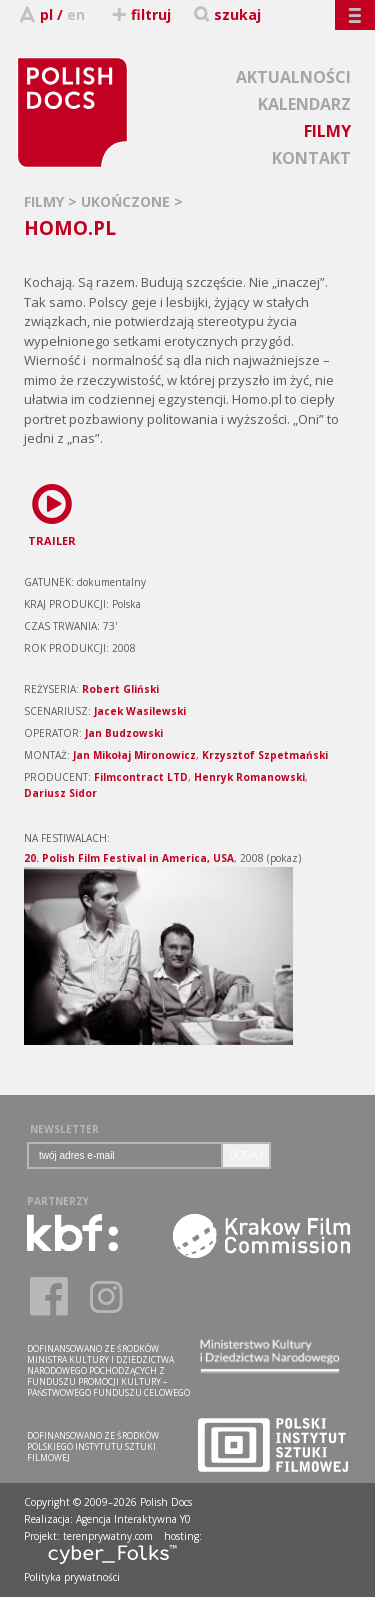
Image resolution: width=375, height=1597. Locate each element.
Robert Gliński (120, 689)
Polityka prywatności (72, 1577)
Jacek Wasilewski (140, 711)
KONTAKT (311, 158)
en (76, 14)
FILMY (327, 131)
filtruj (140, 14)
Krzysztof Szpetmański (265, 755)
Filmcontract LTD (141, 777)
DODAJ (246, 1155)
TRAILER (52, 511)
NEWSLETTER (64, 1129)
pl (46, 14)
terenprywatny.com (108, 1536)
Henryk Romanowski (249, 777)
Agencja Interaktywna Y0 (133, 1519)
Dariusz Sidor (60, 793)
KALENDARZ (304, 104)
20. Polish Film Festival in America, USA (129, 858)
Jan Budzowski (124, 733)
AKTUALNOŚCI (293, 77)
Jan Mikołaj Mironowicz (134, 755)
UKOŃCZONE (127, 201)
